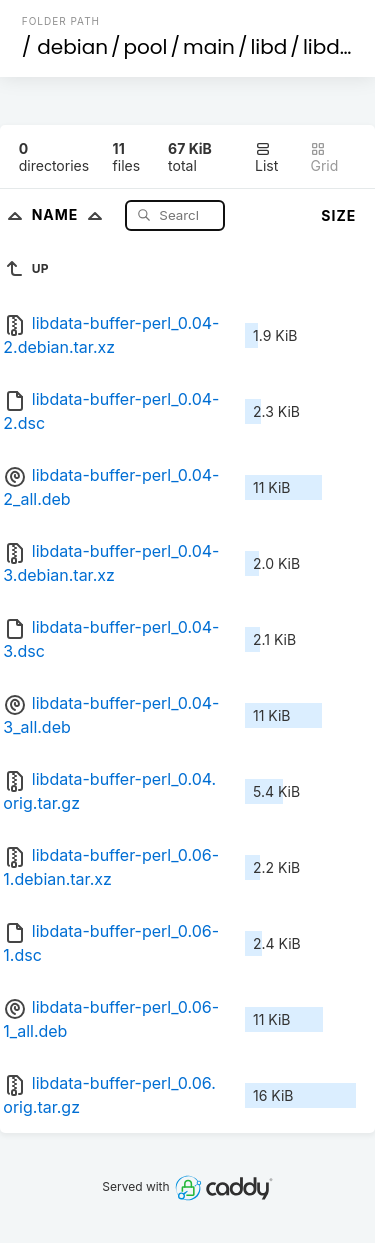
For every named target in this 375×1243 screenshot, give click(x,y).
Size (338, 215)
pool (146, 47)
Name (71, 214)
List (266, 157)
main (209, 47)
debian (72, 47)
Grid (324, 157)
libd (268, 47)
